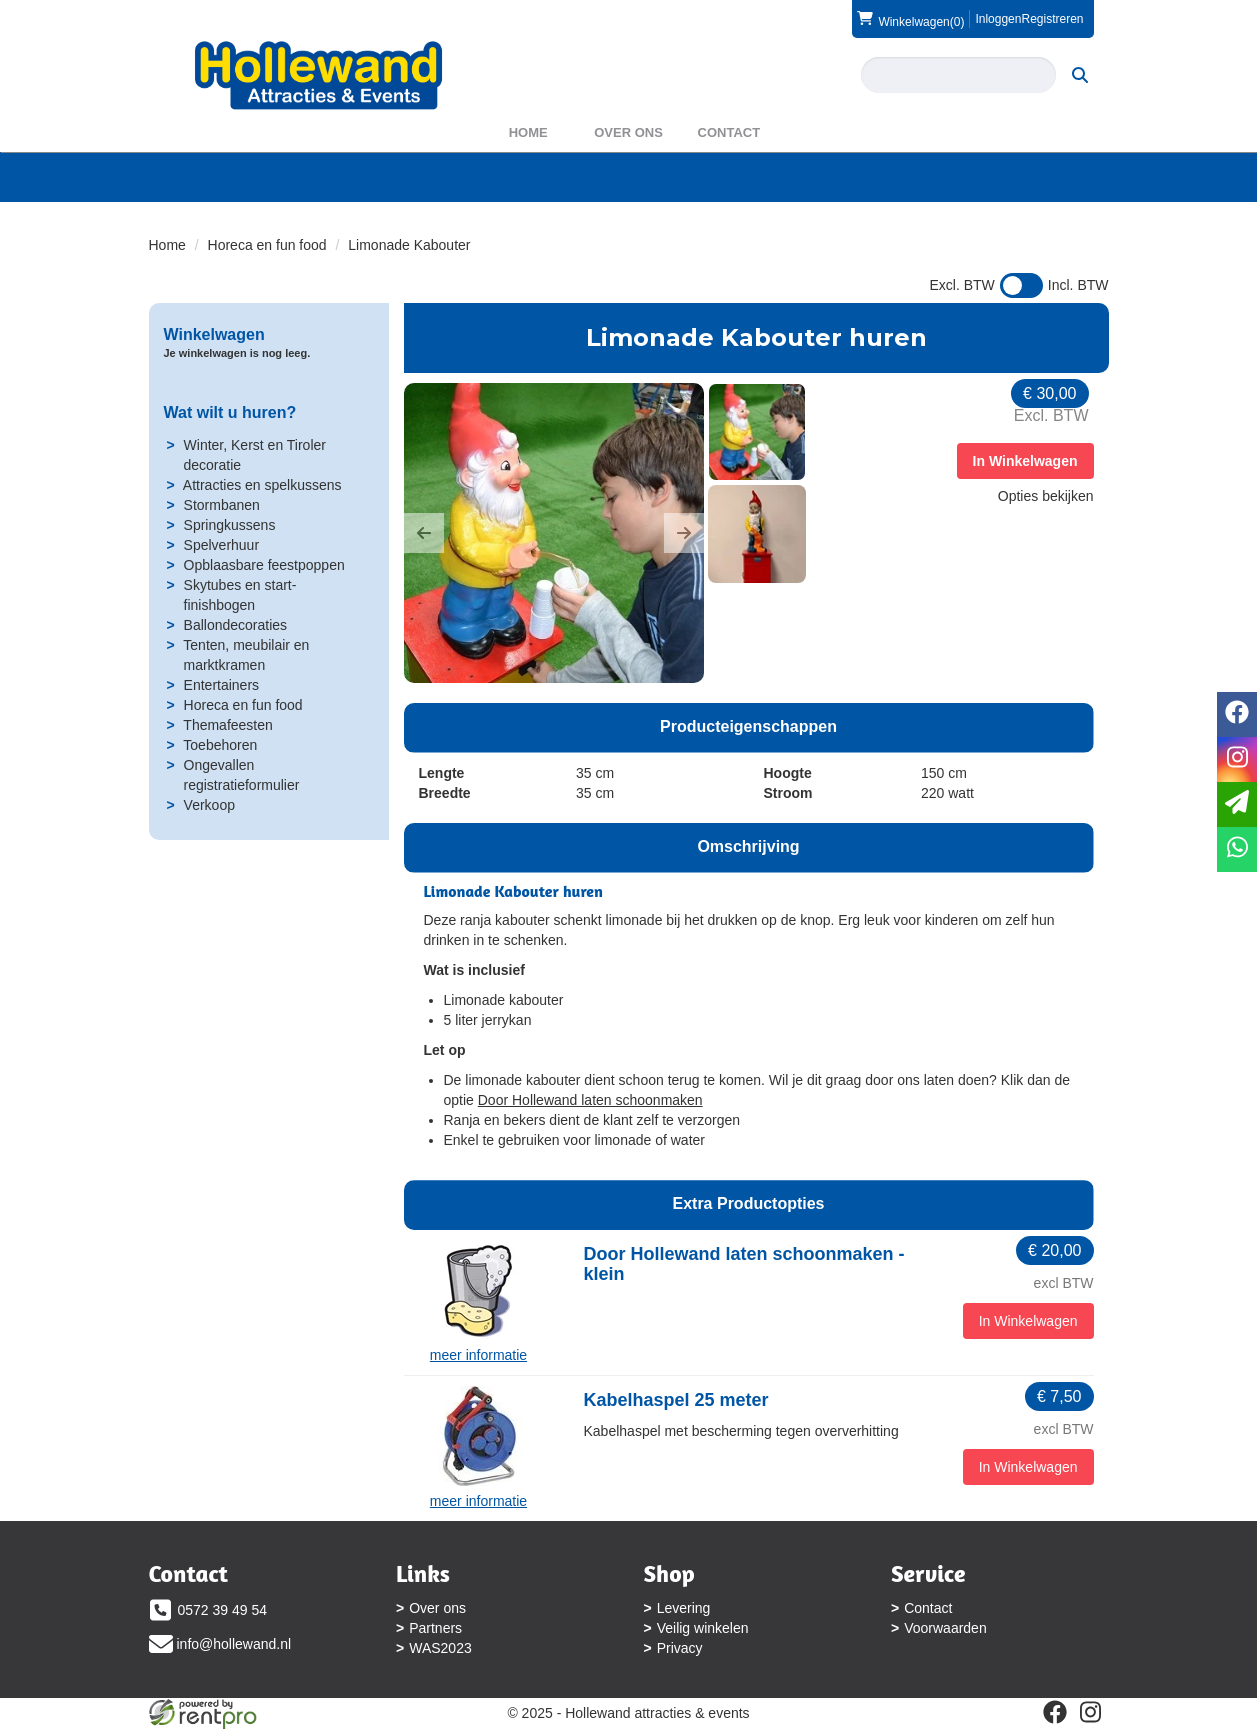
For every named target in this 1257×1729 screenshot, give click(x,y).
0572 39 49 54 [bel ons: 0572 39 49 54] (223, 1610)
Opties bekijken (1046, 496)
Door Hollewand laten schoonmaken (590, 1100)
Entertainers (221, 685)
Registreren (1052, 19)
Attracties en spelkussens (262, 485)
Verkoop (209, 805)
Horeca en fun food (267, 245)
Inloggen (998, 19)
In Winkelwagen (1025, 461)
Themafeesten (228, 725)
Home (528, 132)
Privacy (680, 1648)
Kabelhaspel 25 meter (676, 1400)
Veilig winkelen (703, 1628)
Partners (435, 1628)
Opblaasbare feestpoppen (264, 565)
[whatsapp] (1237, 849)
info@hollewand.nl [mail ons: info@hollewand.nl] (234, 1644)
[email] (1237, 804)
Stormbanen (222, 505)
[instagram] (1091, 1712)
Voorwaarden (945, 1628)
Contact (729, 132)
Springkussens (230, 525)
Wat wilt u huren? (230, 412)
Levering (684, 1608)
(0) (910, 19)
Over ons (628, 132)
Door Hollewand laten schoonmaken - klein (744, 1264)
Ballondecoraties (236, 625)
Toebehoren (220, 745)
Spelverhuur (222, 545)
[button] (424, 533)
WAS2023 (440, 1648)
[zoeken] (1080, 75)
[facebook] (1055, 1712)
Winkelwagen (214, 334)
